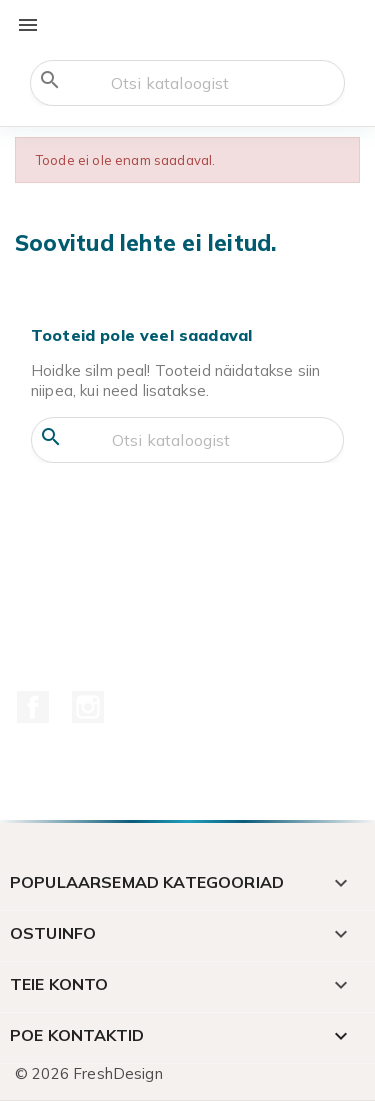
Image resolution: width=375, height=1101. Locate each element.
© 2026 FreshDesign (89, 1073)
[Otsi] (187, 83)
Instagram (88, 707)
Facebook (33, 707)
